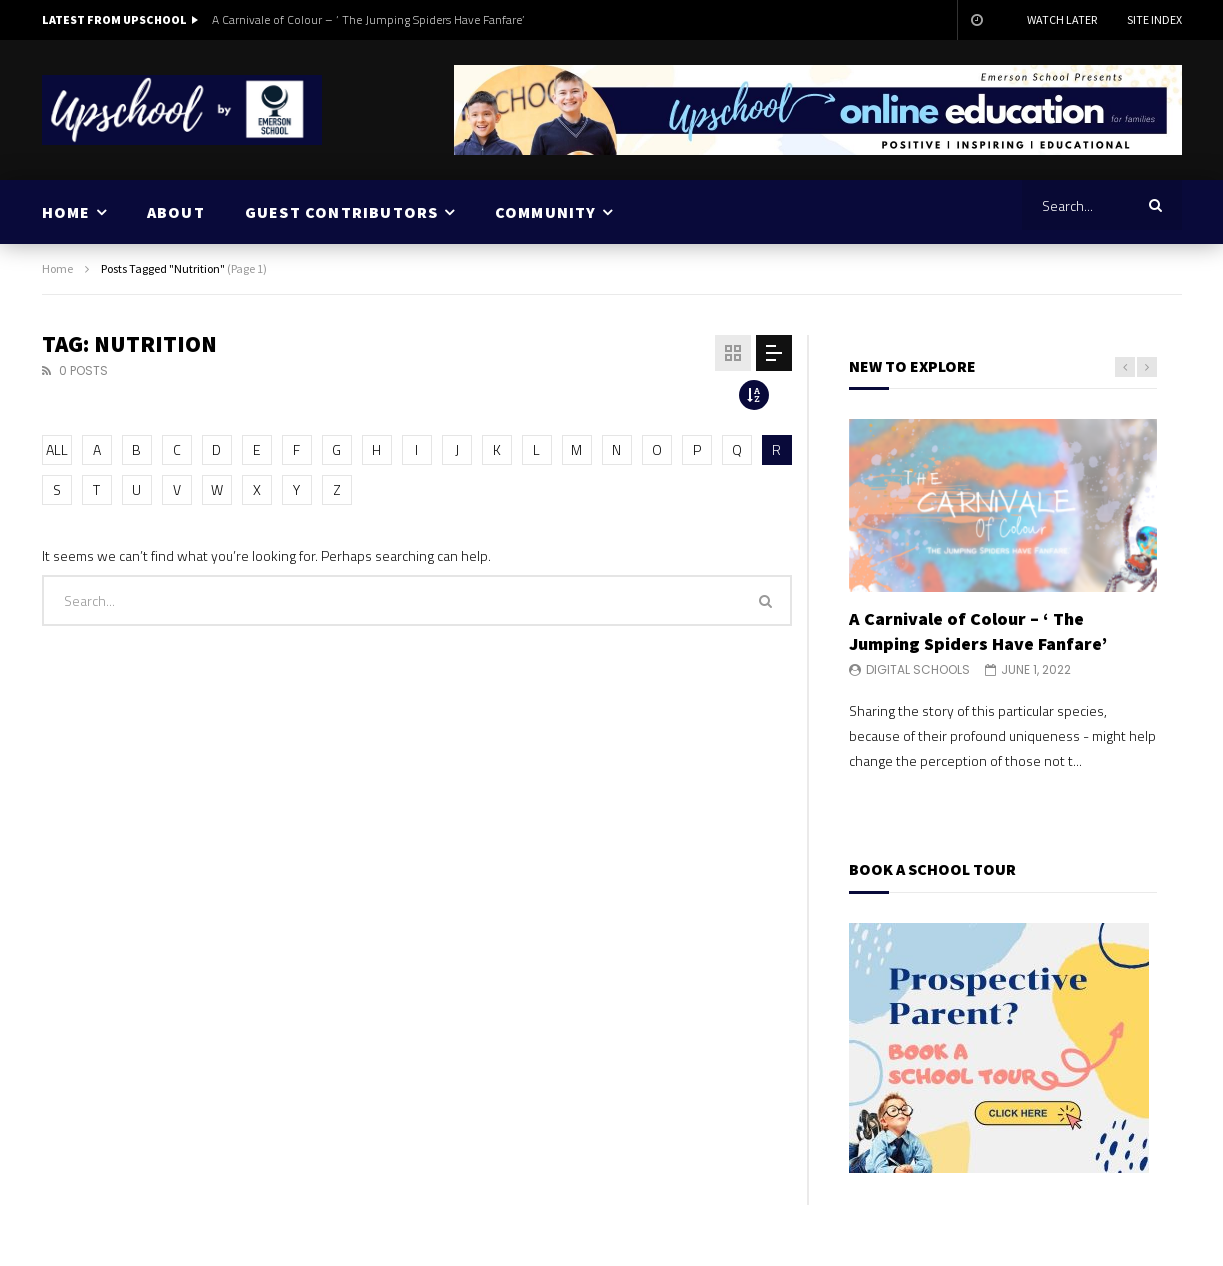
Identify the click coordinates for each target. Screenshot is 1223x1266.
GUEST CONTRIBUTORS (342, 212)
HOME (66, 212)
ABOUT (176, 212)
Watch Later (1062, 19)
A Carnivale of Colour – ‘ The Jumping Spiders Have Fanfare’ (368, 19)
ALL (57, 449)
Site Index (1154, 19)
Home (57, 268)
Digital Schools (918, 669)
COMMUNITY (546, 212)
